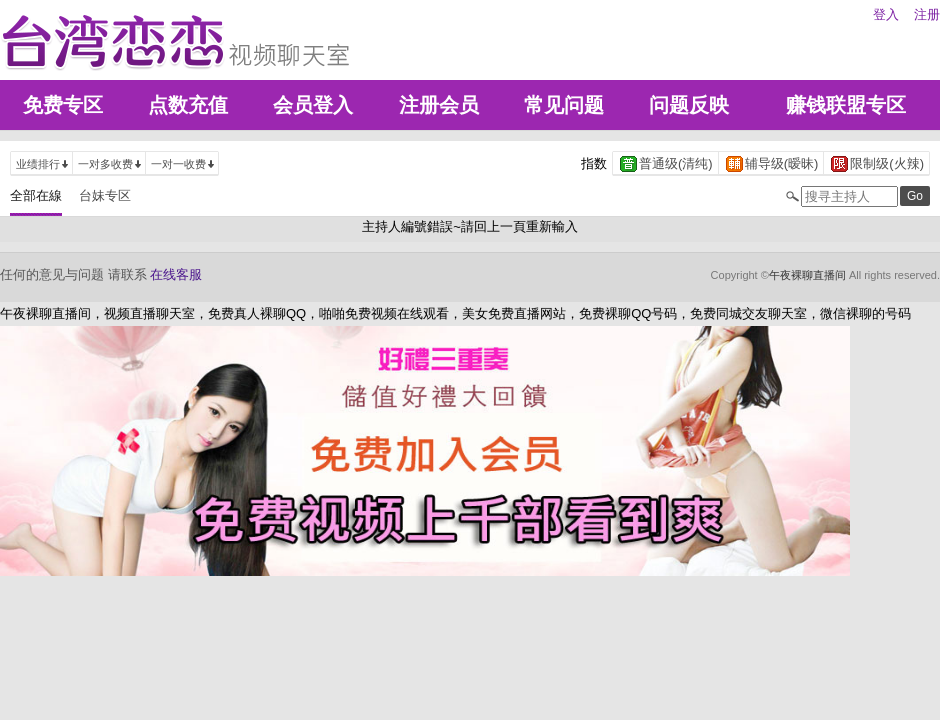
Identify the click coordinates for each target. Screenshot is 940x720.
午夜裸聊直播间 (807, 275)
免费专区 (63, 105)
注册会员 (439, 105)
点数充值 (188, 105)
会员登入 (313, 105)
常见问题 (564, 105)
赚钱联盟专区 (846, 105)
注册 (927, 14)
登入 (886, 14)
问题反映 (689, 105)
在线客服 (176, 274)
